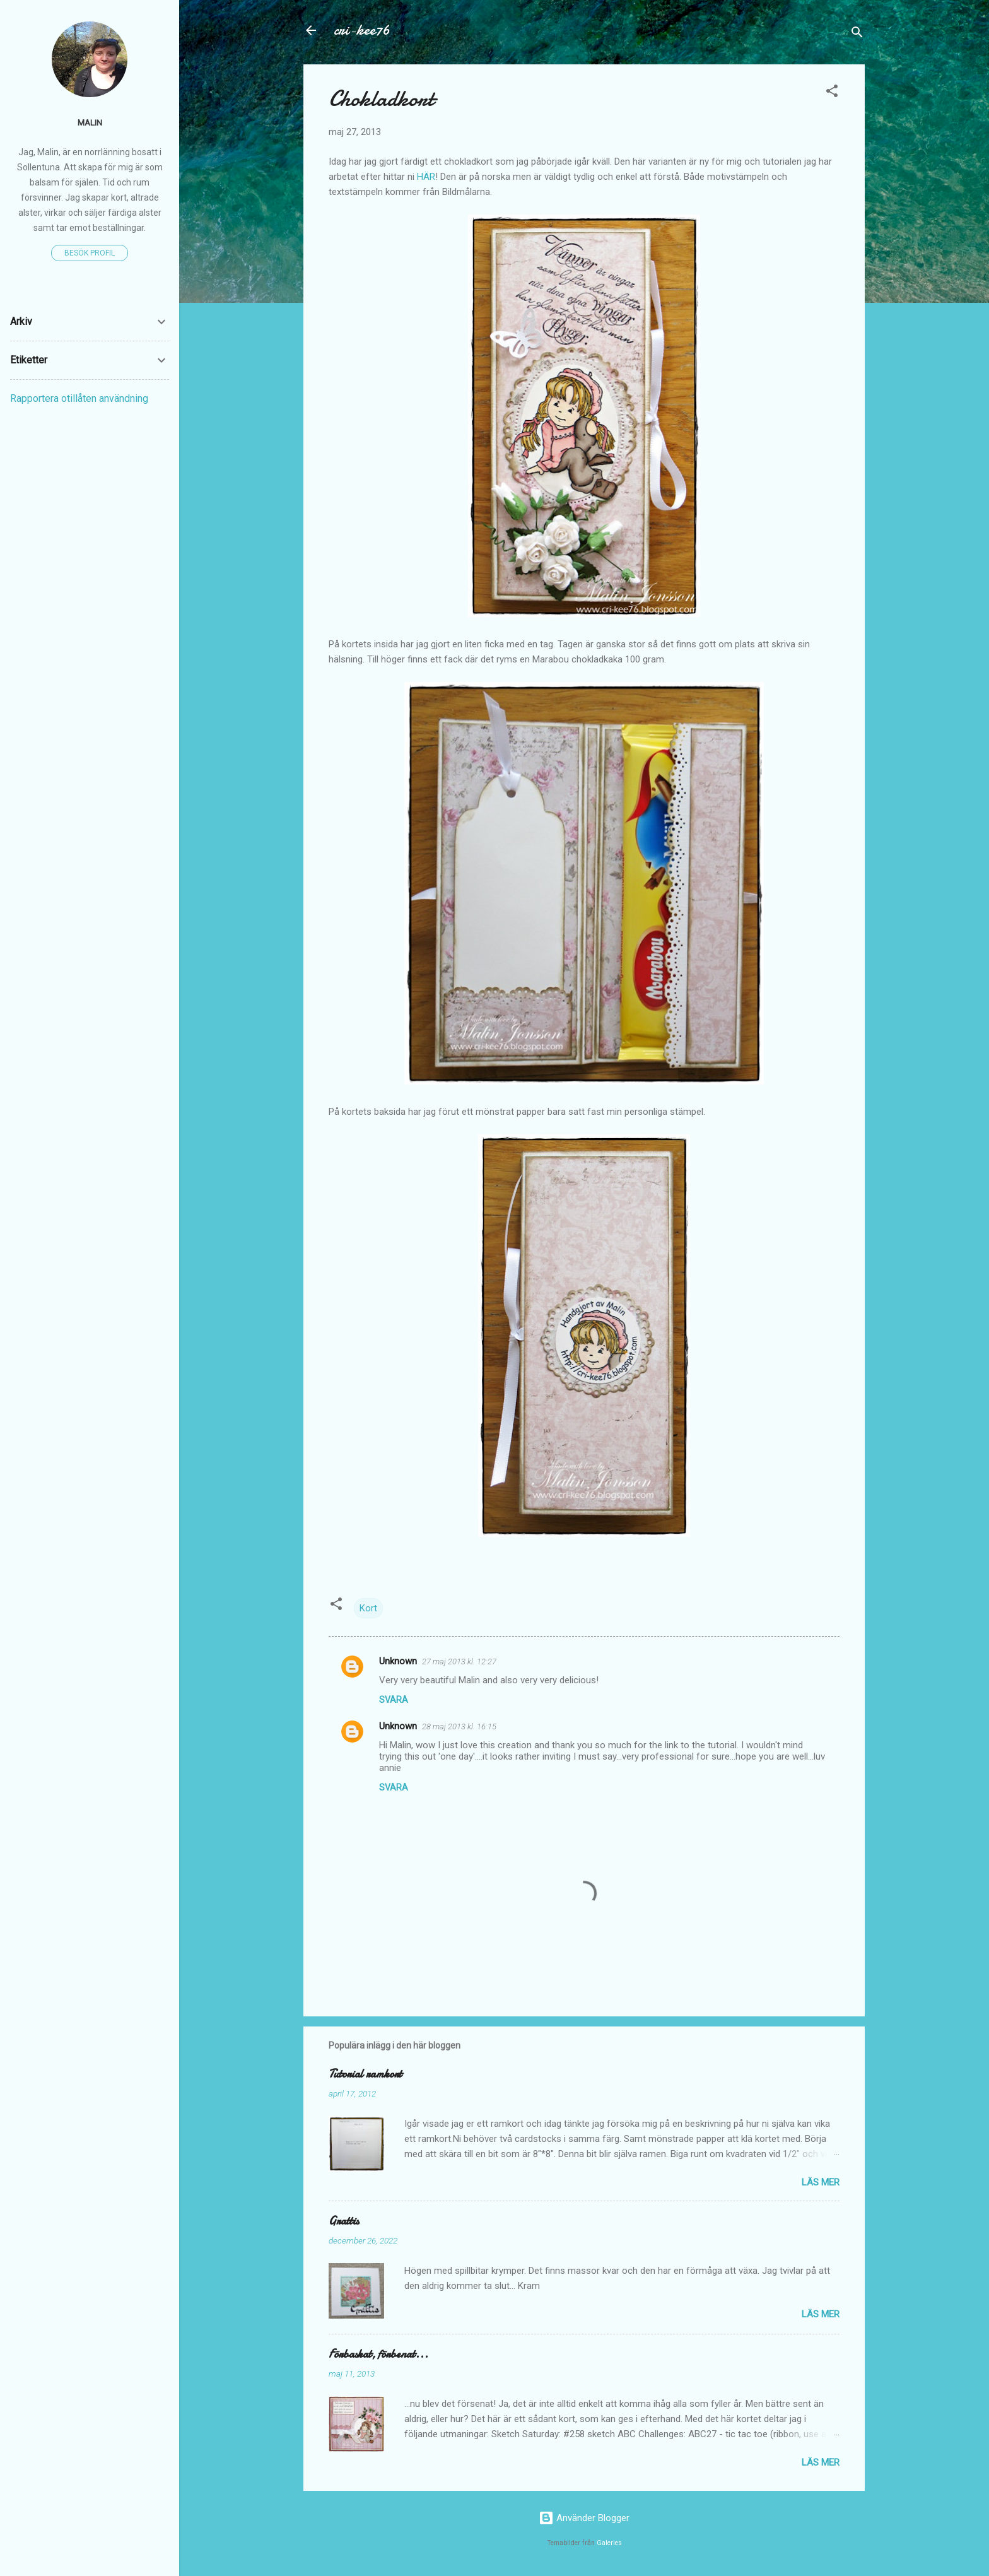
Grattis (344, 2221)
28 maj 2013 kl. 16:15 (459, 1726)
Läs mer (821, 2182)
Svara (393, 1700)
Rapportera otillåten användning (79, 398)
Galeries (609, 2543)
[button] (832, 93)
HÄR (426, 176)
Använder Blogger (584, 2518)
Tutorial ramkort (365, 2074)
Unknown (398, 1661)
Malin (90, 122)
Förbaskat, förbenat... (378, 2354)
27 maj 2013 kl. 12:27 (459, 1661)
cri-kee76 (362, 30)
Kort (368, 1608)
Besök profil (89, 253)
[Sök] (857, 34)
